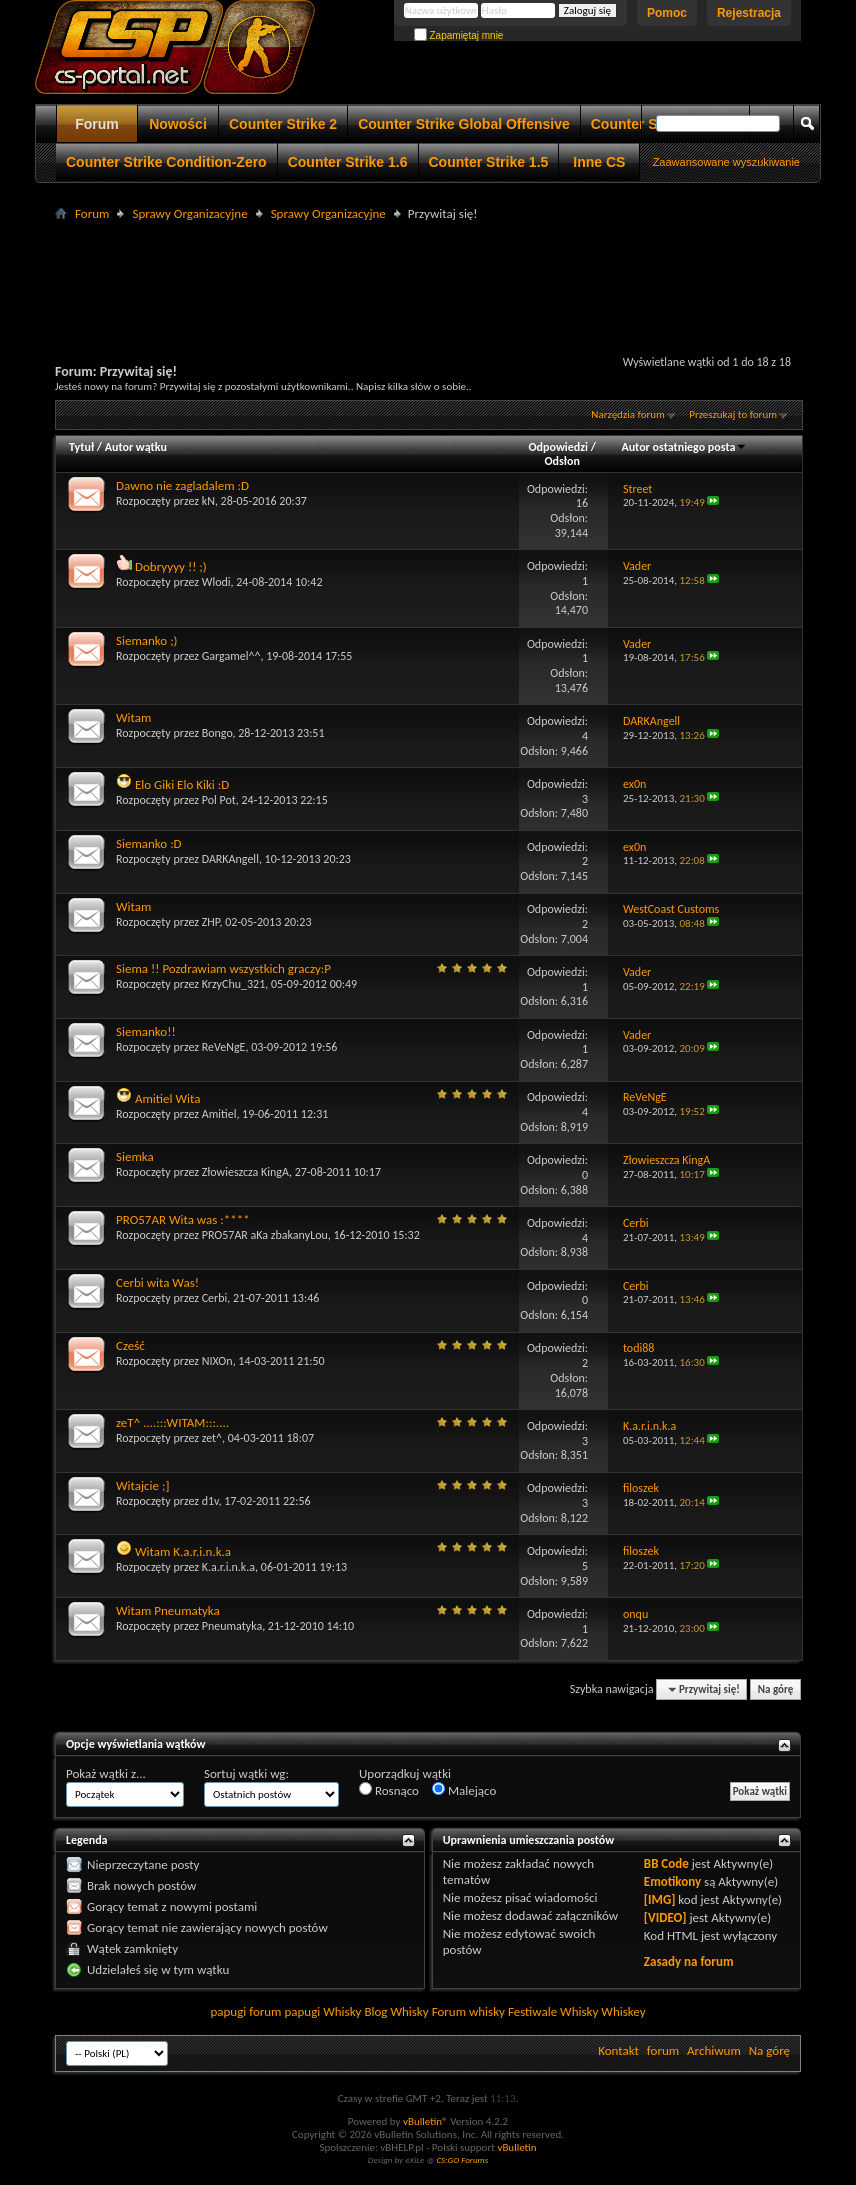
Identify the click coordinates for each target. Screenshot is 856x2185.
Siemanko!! (146, 1031)
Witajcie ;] (142, 1485)
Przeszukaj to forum (733, 414)
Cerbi (215, 1298)
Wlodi (216, 582)
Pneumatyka (232, 1626)
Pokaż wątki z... (106, 1773)
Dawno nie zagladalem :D (182, 485)
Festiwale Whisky (553, 2011)
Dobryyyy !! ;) (171, 566)
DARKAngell (230, 859)
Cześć (130, 1345)
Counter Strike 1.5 (489, 162)
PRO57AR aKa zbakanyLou (265, 1235)
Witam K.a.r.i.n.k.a (183, 1551)
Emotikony (672, 1881)
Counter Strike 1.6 (348, 162)
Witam (133, 717)
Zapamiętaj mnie (459, 35)
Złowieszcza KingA (245, 1172)
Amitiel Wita (168, 1098)
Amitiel (219, 1114)
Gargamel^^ (231, 656)
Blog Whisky (396, 2011)
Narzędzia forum (628, 414)
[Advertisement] (428, 271)
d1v (210, 1501)
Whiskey (623, 2011)
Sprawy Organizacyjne (189, 213)
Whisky (342, 2011)
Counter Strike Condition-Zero (166, 162)
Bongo (217, 733)
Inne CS (599, 162)
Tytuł (81, 447)
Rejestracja (749, 13)
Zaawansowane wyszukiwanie (726, 162)
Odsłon (561, 461)
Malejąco (464, 1790)
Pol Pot (219, 800)
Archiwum (714, 2050)
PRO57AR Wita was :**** (183, 1219)
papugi (228, 2011)
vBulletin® (425, 2121)
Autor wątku (136, 447)
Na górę (776, 1689)
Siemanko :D (149, 843)
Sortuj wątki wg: (246, 1773)
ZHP (211, 922)
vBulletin (516, 2147)
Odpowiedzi (559, 447)
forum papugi (284, 2011)
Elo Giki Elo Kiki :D (182, 784)
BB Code (666, 1863)
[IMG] (660, 1899)
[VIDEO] (665, 1917)
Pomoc (667, 13)
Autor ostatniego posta (684, 447)
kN (208, 501)
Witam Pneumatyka (168, 1610)
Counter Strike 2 (283, 124)
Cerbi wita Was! (157, 1282)
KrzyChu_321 (234, 984)
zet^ (212, 1438)
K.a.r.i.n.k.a (228, 1567)
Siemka (135, 1156)
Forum (97, 124)
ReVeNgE (224, 1047)
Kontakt (618, 2050)
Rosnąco (389, 1790)
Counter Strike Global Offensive (464, 124)
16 (582, 503)
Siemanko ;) (147, 640)
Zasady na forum (689, 1961)
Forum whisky (468, 2011)
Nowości (178, 124)
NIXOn (217, 1361)
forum (663, 2050)
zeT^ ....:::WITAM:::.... (172, 1422)
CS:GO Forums (462, 2159)
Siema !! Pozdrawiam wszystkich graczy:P (223, 968)
